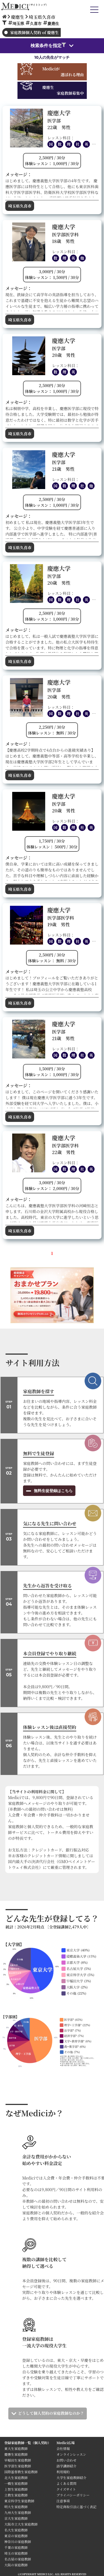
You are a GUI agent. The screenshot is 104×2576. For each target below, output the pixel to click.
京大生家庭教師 (15, 2518)
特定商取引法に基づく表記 (78, 2506)
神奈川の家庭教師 (17, 2541)
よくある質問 (67, 2483)
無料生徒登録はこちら (53, 1490)
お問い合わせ (67, 2460)
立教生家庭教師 (15, 2495)
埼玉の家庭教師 (15, 2553)
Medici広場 (66, 2442)
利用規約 (63, 2471)
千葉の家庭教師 (15, 2547)
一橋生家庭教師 (15, 2483)
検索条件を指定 (48, 45)
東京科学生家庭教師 (19, 2500)
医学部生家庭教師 (17, 2466)
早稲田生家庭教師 (17, 2460)
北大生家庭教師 (15, 2477)
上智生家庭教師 (15, 2489)
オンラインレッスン (71, 2454)
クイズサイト (66, 2489)
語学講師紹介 (67, 2466)
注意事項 (63, 2500)
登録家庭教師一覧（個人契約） (27, 2442)
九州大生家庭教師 (17, 2512)
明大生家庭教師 (15, 2506)
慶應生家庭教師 (15, 2454)
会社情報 (63, 2448)
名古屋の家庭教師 (17, 2559)
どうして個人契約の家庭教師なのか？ (51, 2413)
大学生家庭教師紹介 (72, 2477)
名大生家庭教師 (15, 2530)
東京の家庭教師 (15, 2535)
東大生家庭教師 (15, 2448)
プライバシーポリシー (73, 2495)
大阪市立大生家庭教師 (20, 2524)
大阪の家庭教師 (15, 2564)
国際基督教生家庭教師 (20, 2471)
